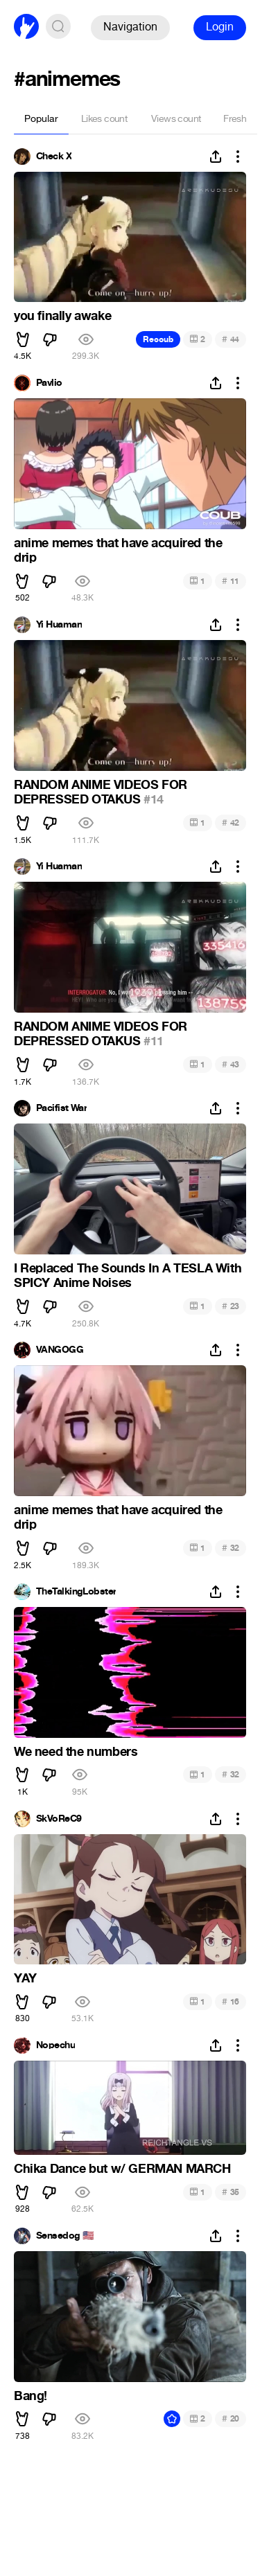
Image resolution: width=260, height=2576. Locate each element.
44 (230, 339)
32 (230, 1547)
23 (230, 1306)
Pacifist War (61, 1108)
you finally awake (62, 316)
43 (230, 1064)
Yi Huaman (59, 625)
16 (230, 2001)
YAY (25, 1978)
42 (230, 822)
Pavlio (49, 383)
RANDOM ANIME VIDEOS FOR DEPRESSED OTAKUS (100, 792)
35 (230, 2192)
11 (230, 580)
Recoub (158, 339)
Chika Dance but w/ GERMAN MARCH (122, 2168)
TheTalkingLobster (76, 1592)
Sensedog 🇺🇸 (65, 2236)
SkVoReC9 (59, 1819)
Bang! (30, 2396)
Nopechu (55, 2045)
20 (230, 2418)
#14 (154, 799)
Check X (53, 156)
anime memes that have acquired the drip (118, 551)
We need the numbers (75, 1751)
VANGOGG (59, 1350)
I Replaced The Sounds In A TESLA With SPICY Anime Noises (127, 1276)
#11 (154, 1041)
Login (220, 26)
